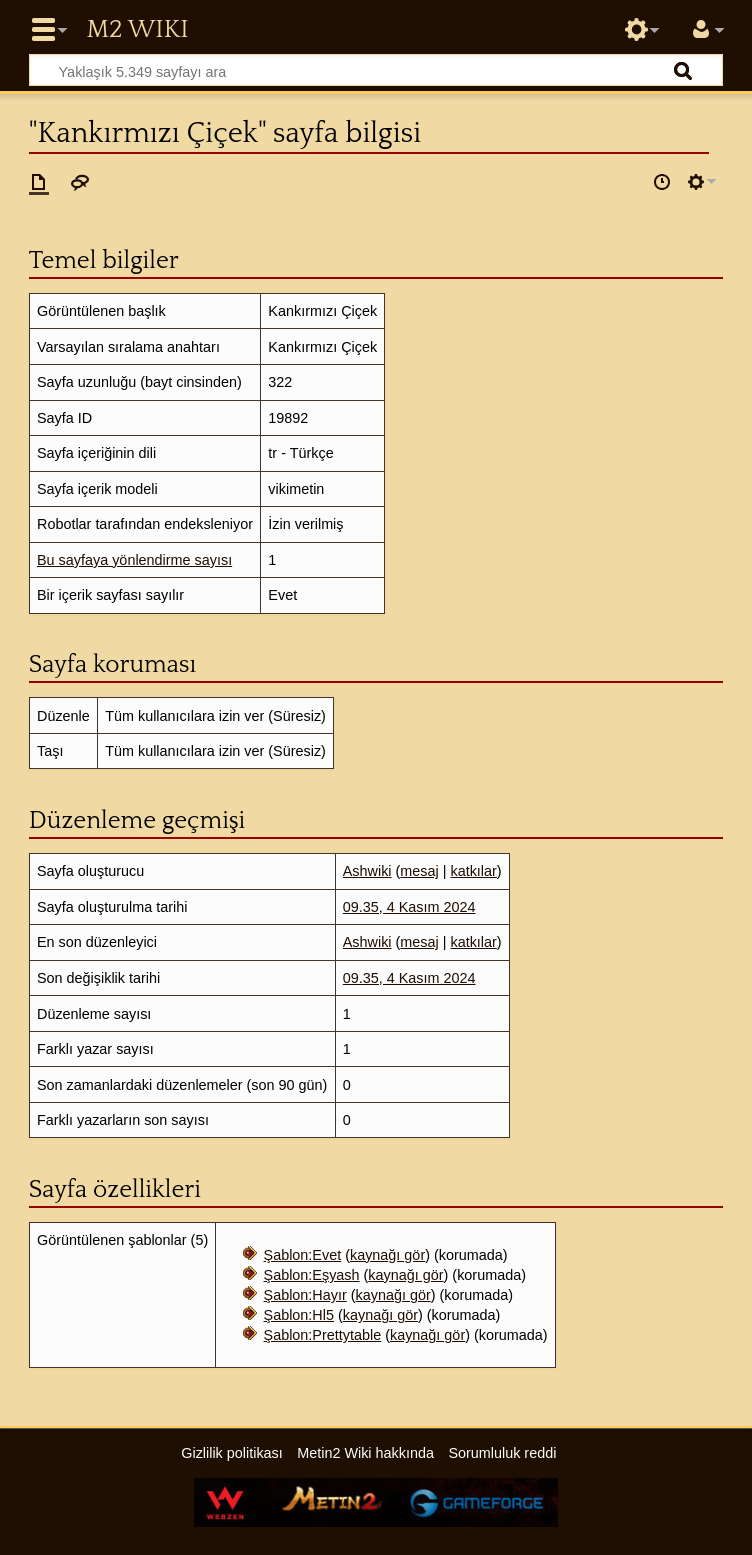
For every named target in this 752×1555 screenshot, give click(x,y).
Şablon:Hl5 (299, 1315)
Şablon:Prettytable (323, 1335)
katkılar (473, 871)
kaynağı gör (387, 1255)
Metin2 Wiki (137, 30)
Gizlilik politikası (232, 1453)
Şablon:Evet (303, 1255)
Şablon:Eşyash (312, 1275)
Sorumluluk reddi (502, 1453)
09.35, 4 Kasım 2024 (409, 907)
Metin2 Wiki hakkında (365, 1453)
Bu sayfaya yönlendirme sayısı (134, 560)
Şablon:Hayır (305, 1295)
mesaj (419, 871)
